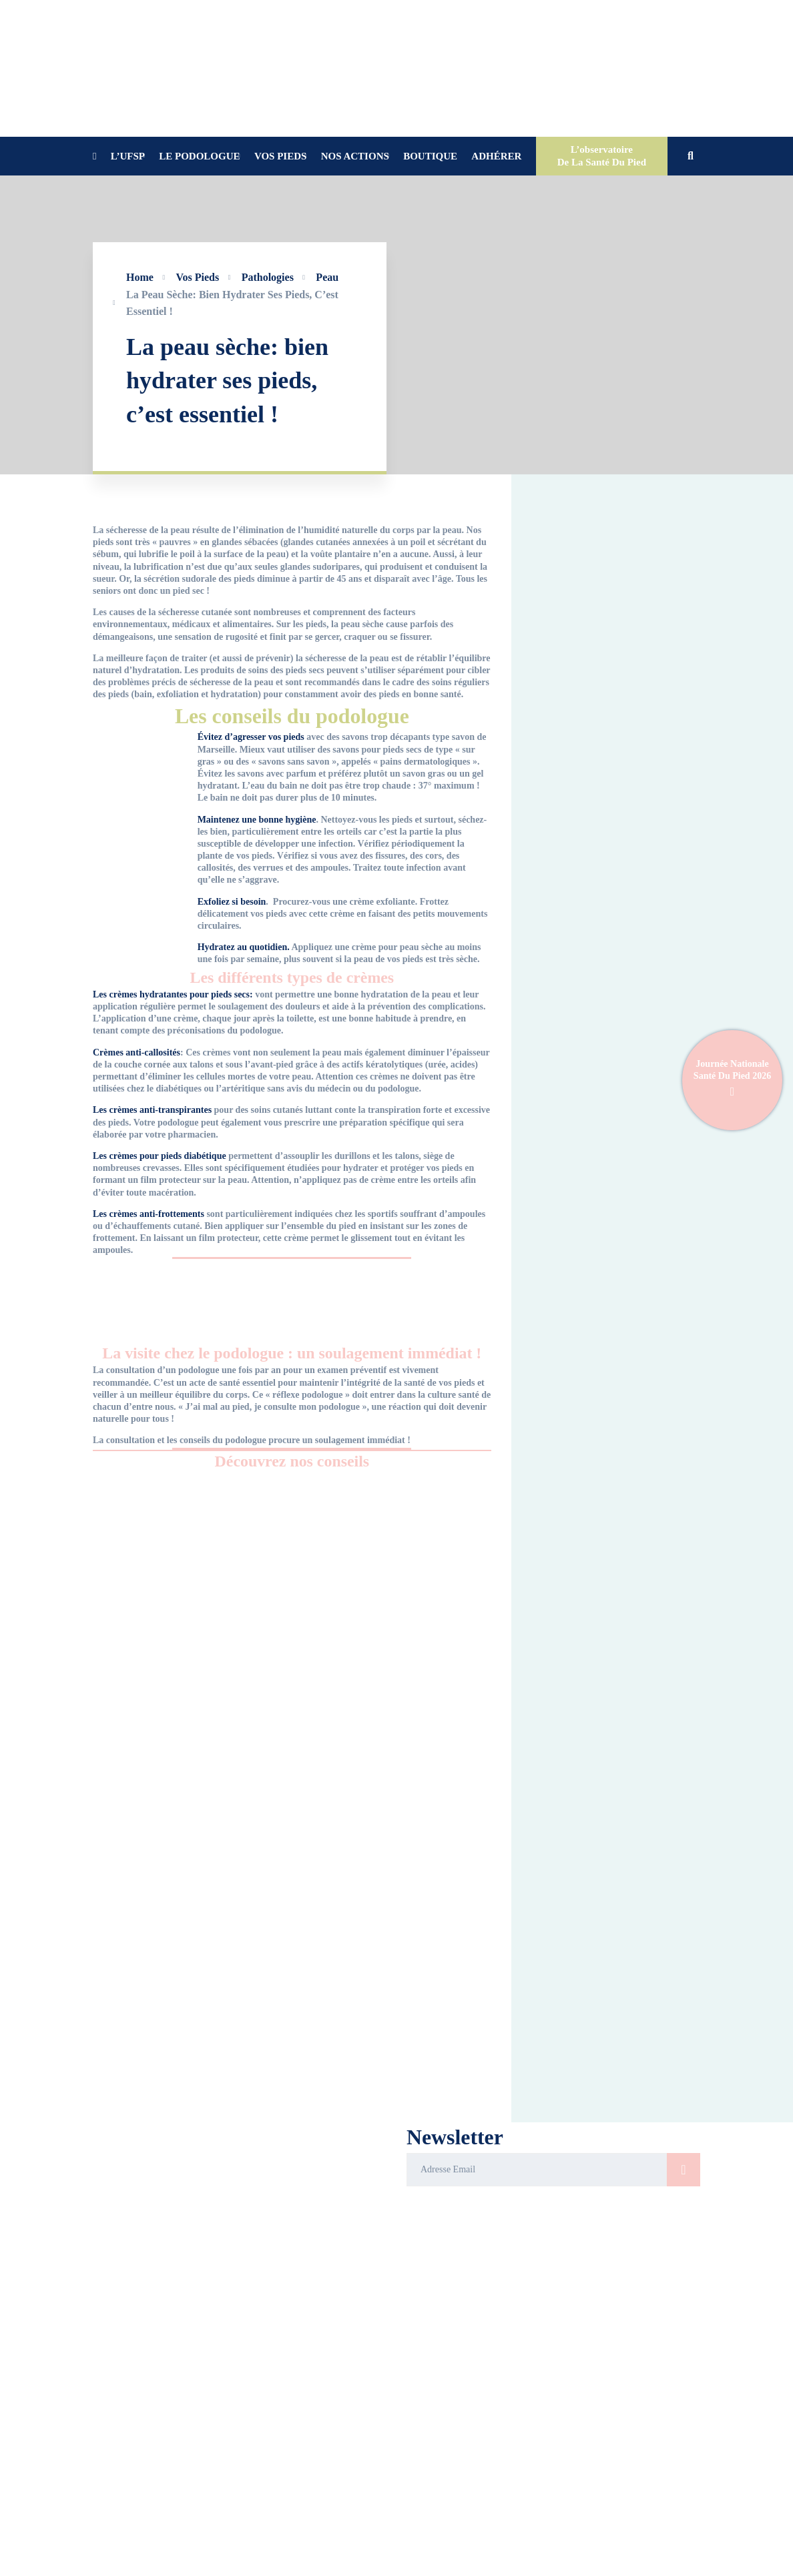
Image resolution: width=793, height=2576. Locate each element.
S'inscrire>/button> (683, 2169)
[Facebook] (408, 2567)
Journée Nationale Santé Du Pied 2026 (732, 1080)
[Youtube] (426, 2567)
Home (140, 277)
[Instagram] (443, 2567)
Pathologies (268, 277)
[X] (460, 2567)
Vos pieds (197, 277)
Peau (327, 277)
